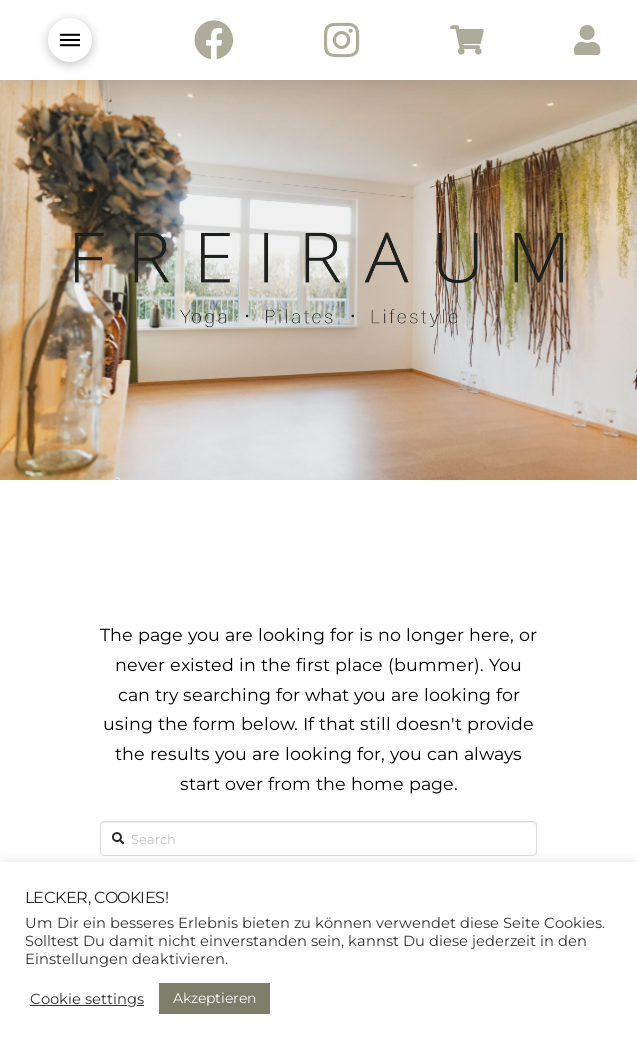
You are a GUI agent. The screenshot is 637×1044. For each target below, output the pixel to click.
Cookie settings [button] (87, 999)
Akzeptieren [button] (214, 998)
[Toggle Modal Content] (70, 40)
